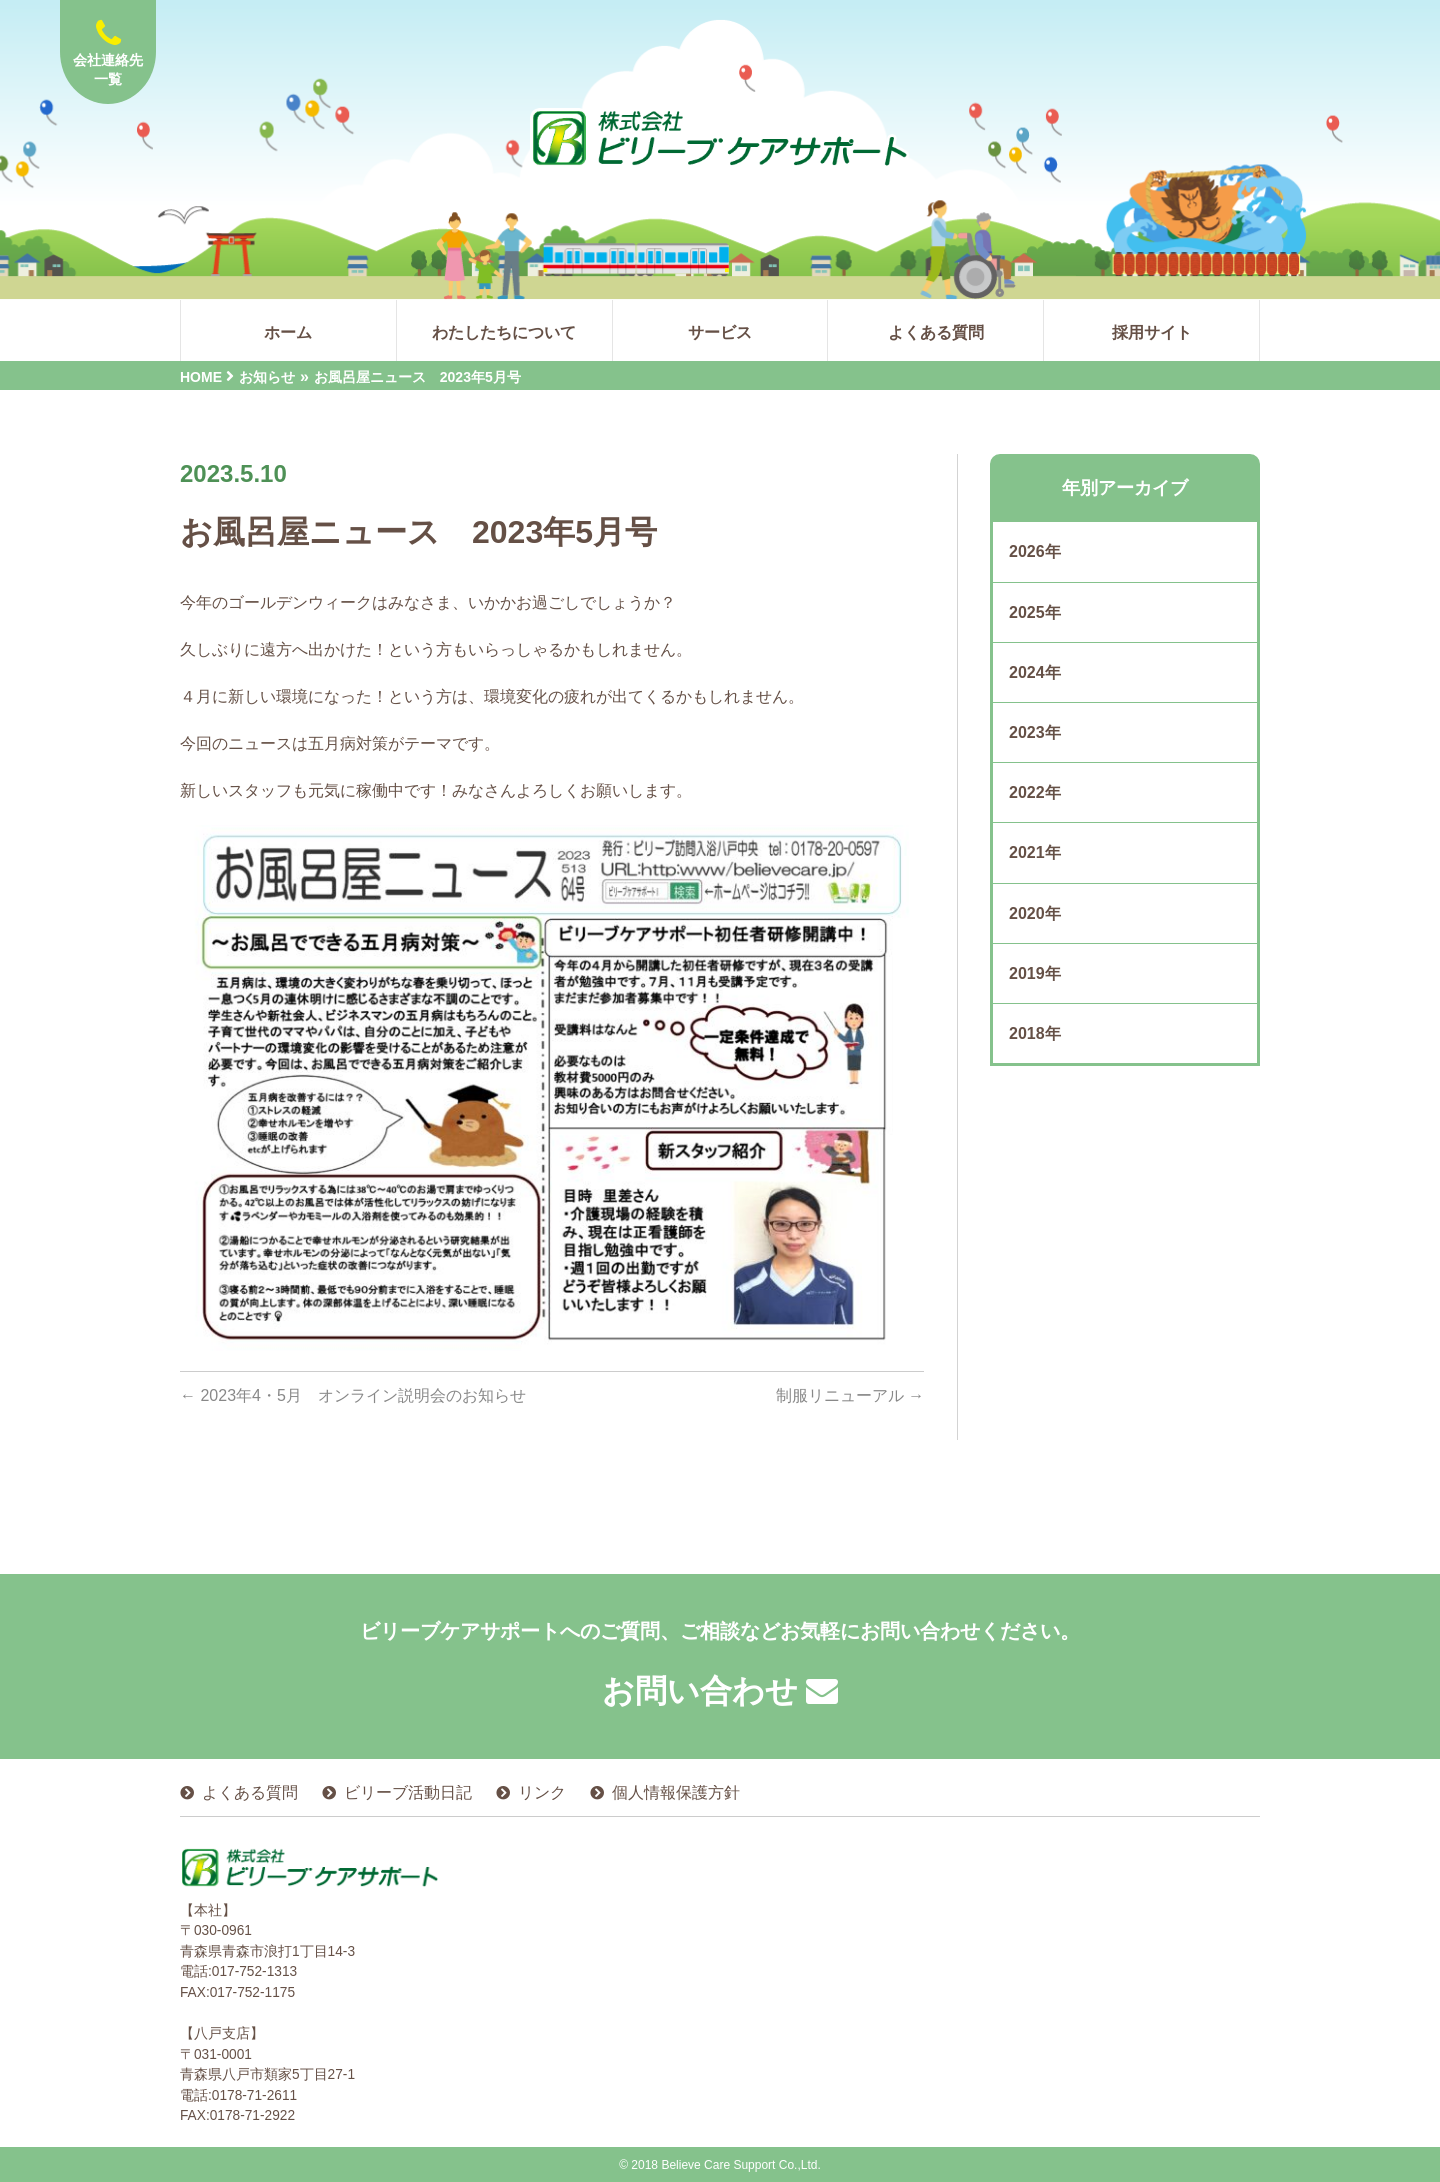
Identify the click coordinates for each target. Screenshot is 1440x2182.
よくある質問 (250, 1791)
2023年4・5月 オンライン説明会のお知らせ (353, 1395)
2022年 (1035, 792)
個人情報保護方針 (676, 1791)
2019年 (1035, 973)
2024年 (1035, 672)
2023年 (1035, 732)
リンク (542, 1791)
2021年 (1035, 852)
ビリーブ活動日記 (408, 1791)
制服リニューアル (850, 1395)
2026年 (1035, 551)
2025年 (1035, 612)
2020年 (1035, 913)
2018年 (1035, 1033)
